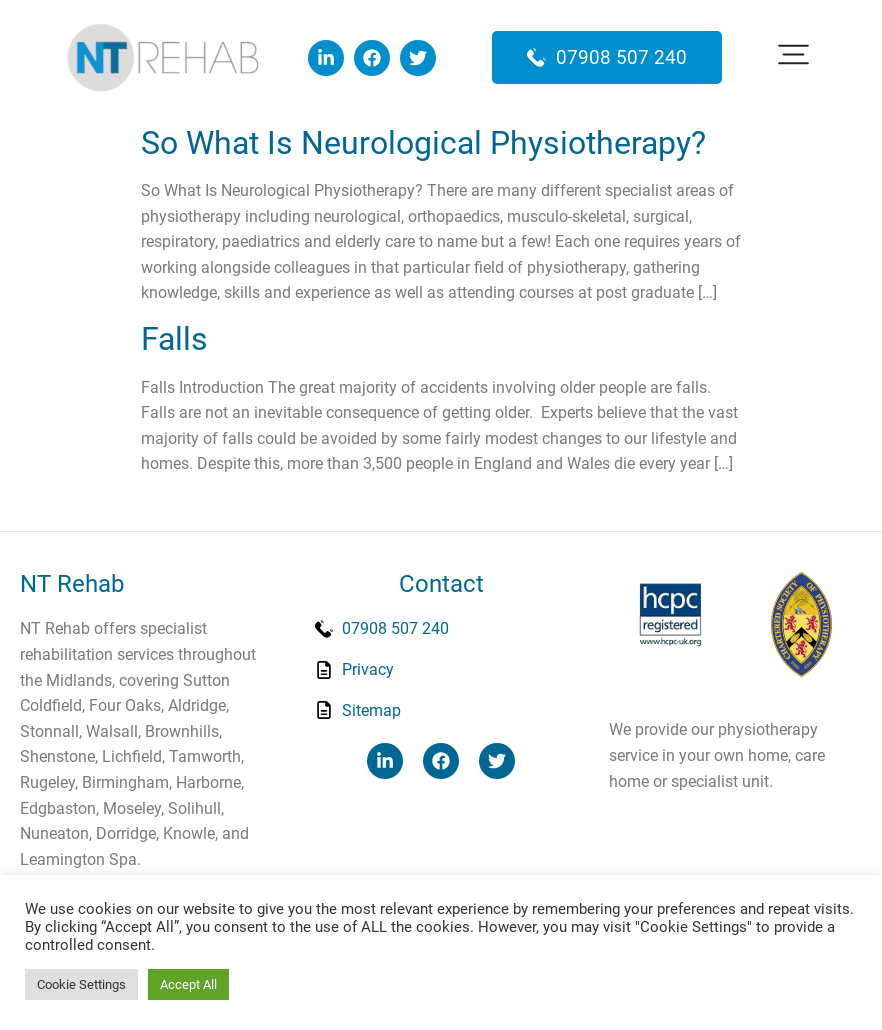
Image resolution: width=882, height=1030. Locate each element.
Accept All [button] (188, 984)
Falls (174, 339)
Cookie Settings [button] (81, 984)
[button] (793, 58)
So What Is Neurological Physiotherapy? (423, 143)
